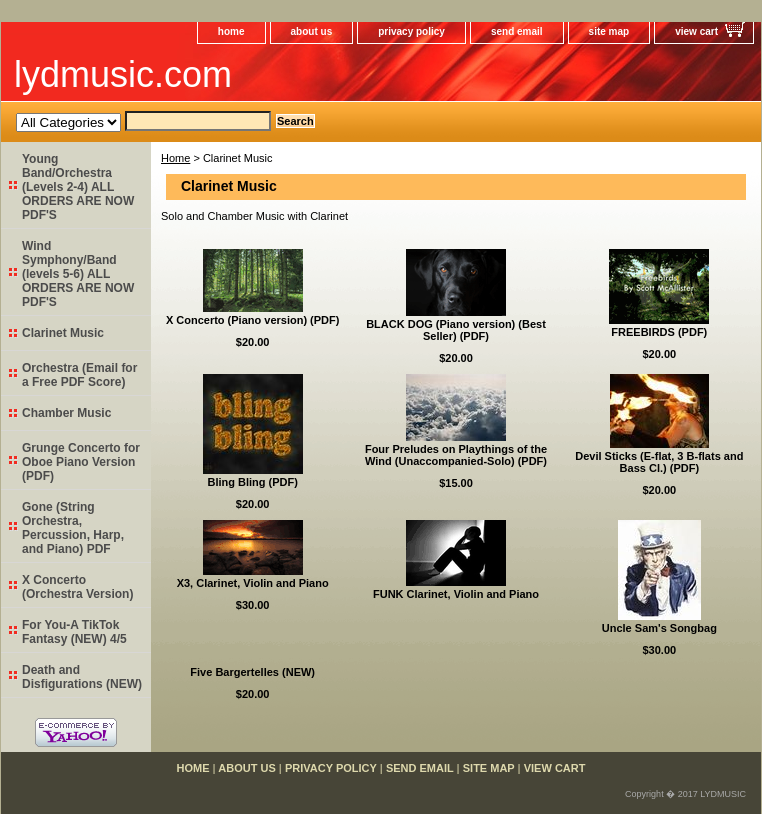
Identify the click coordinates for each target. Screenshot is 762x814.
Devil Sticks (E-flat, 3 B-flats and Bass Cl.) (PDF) (659, 462)
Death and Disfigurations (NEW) (82, 677)
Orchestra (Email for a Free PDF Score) (79, 375)
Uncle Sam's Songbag (659, 628)
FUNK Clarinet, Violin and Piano (456, 594)
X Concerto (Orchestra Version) (77, 587)
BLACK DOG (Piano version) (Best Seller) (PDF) (456, 330)
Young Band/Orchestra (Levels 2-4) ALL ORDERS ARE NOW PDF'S (78, 187)
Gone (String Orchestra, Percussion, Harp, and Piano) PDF (73, 528)
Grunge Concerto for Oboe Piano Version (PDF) (81, 462)
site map (609, 31)
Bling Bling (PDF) (252, 482)
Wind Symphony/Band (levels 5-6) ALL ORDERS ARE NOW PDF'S (78, 274)
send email (517, 31)
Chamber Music (66, 413)
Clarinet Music (63, 333)
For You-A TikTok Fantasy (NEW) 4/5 (74, 632)
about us (312, 31)
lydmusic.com (123, 74)
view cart (696, 31)
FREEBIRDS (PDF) (659, 332)
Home (175, 158)
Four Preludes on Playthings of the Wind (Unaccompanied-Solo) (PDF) (456, 455)
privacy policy (411, 31)
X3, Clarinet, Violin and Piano (253, 583)
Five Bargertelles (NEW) (252, 672)
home (231, 31)
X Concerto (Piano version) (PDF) (253, 320)
